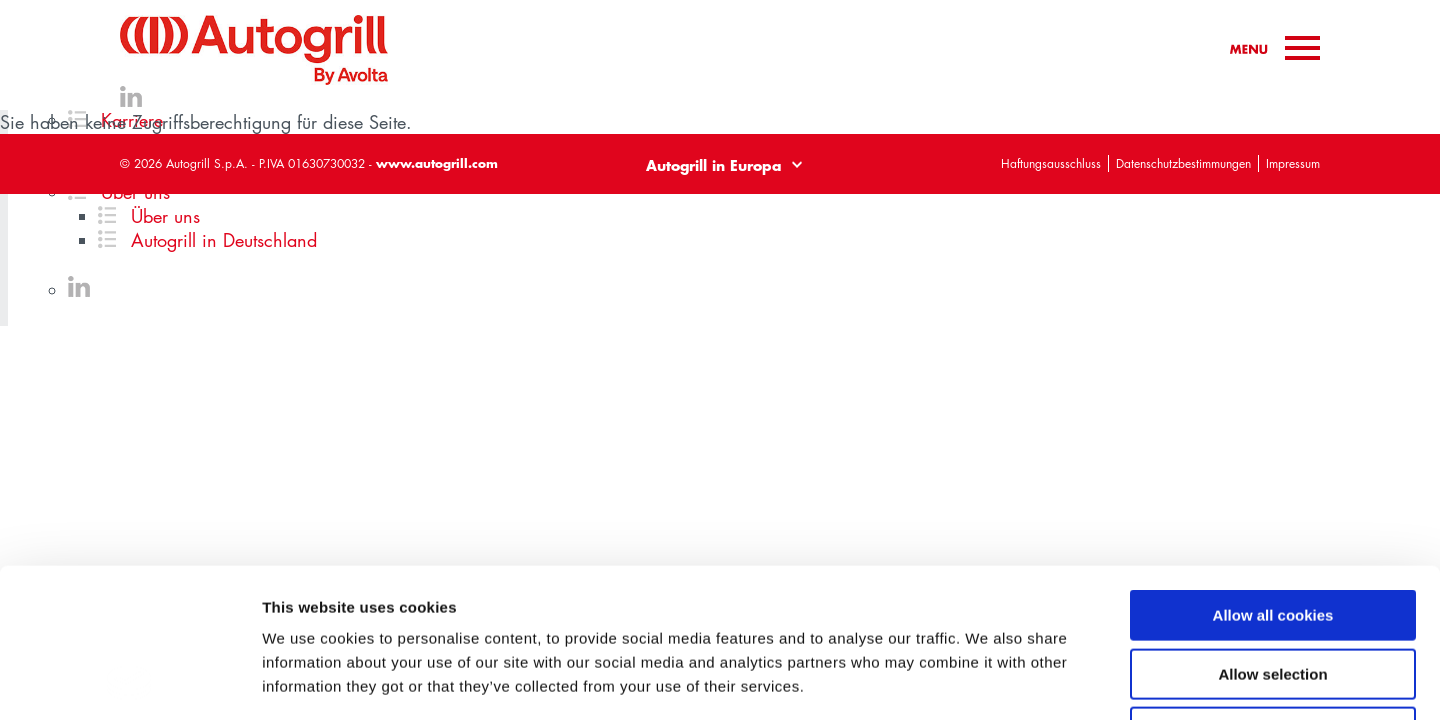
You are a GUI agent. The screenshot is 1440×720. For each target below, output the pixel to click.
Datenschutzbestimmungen (1183, 163)
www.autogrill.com (437, 163)
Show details (1049, 680)
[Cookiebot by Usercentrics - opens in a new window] (129, 681)
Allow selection (1272, 534)
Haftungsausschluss (1051, 163)
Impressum (1293, 163)
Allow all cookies (1273, 475)
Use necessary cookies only (1273, 592)
